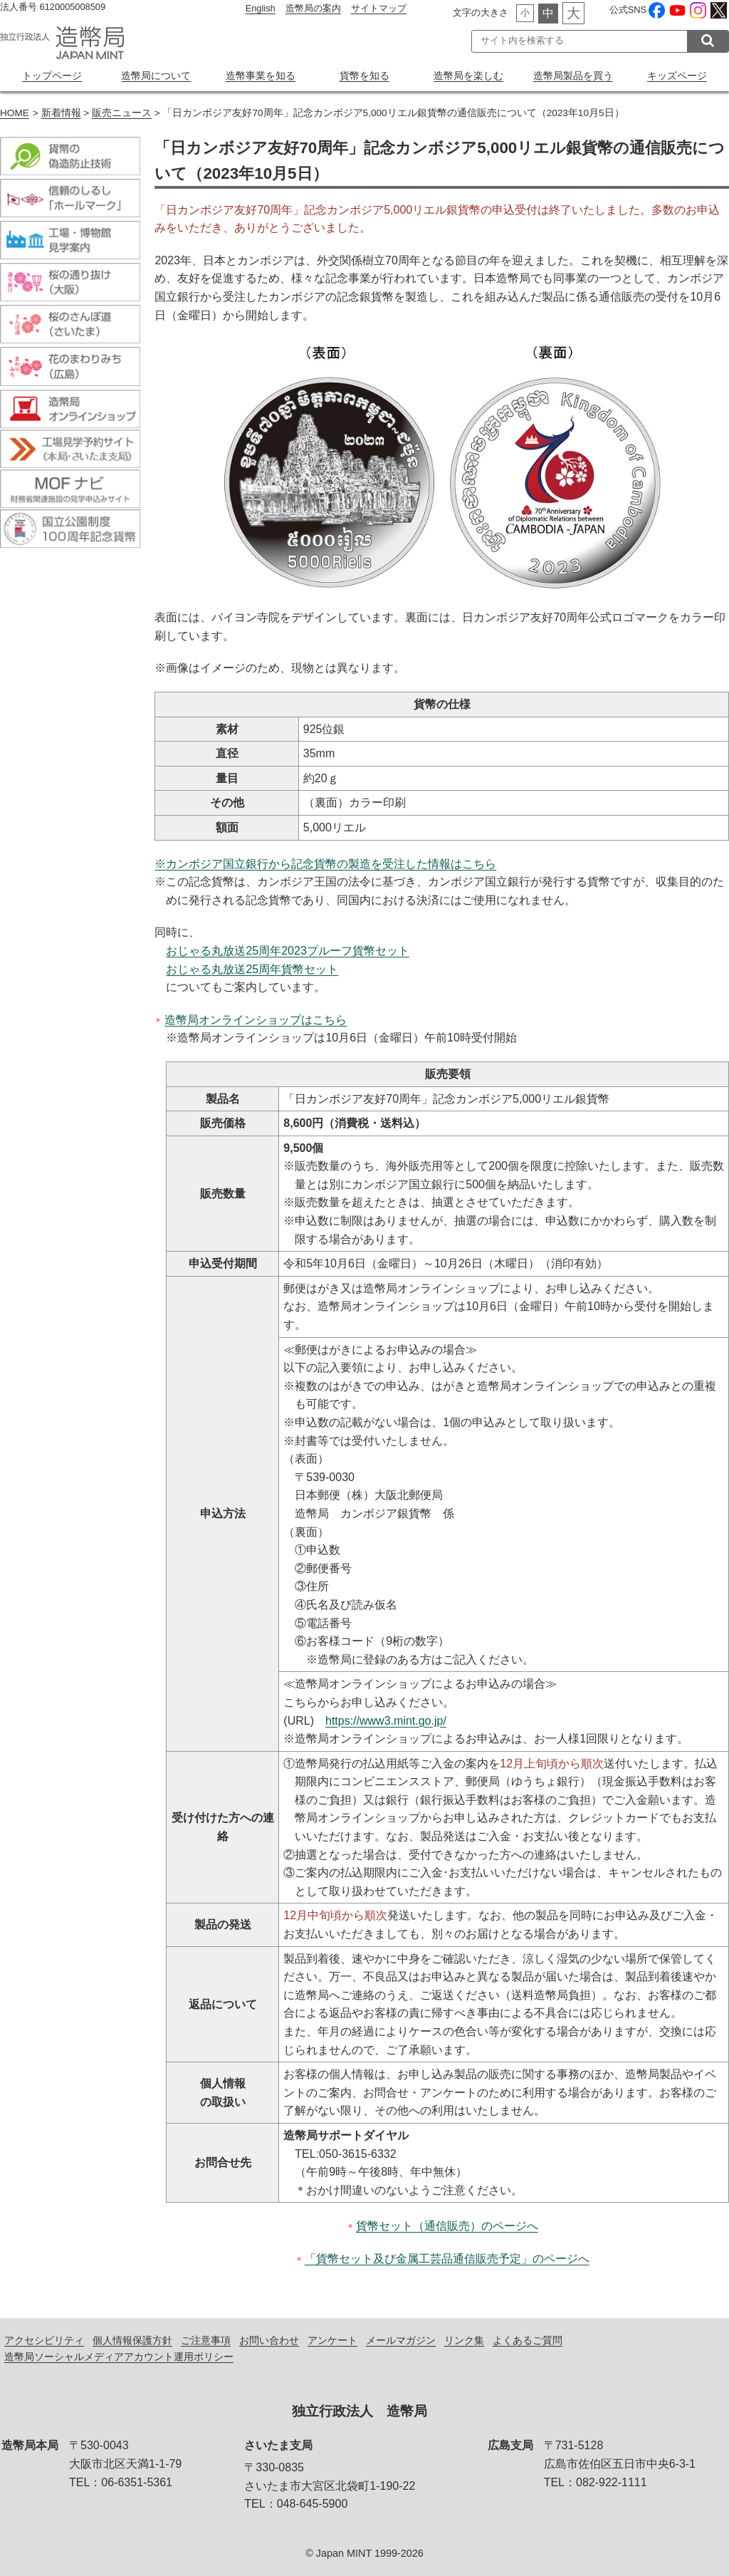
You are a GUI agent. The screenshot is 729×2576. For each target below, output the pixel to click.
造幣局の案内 (313, 8)
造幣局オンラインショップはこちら (255, 1020)
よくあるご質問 (527, 2340)
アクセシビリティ (44, 2340)
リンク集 (464, 2340)
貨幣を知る (364, 75)
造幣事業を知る (260, 75)
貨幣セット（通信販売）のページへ (447, 2226)
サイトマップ (379, 8)
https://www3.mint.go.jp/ (385, 1721)
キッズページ (677, 75)
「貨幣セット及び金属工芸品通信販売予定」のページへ (447, 2259)
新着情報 (61, 113)
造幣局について (156, 75)
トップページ (52, 75)
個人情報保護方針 (132, 2340)
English (261, 8)
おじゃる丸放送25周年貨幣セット (252, 969)
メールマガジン (401, 2340)
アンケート (332, 2340)
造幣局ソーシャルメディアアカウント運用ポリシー (119, 2356)
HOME (14, 113)
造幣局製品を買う (573, 75)
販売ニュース (122, 113)
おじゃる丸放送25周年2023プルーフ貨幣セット (287, 951)
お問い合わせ (269, 2340)
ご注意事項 (206, 2340)
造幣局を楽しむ (468, 75)
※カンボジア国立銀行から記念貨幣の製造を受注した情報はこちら (325, 864)
